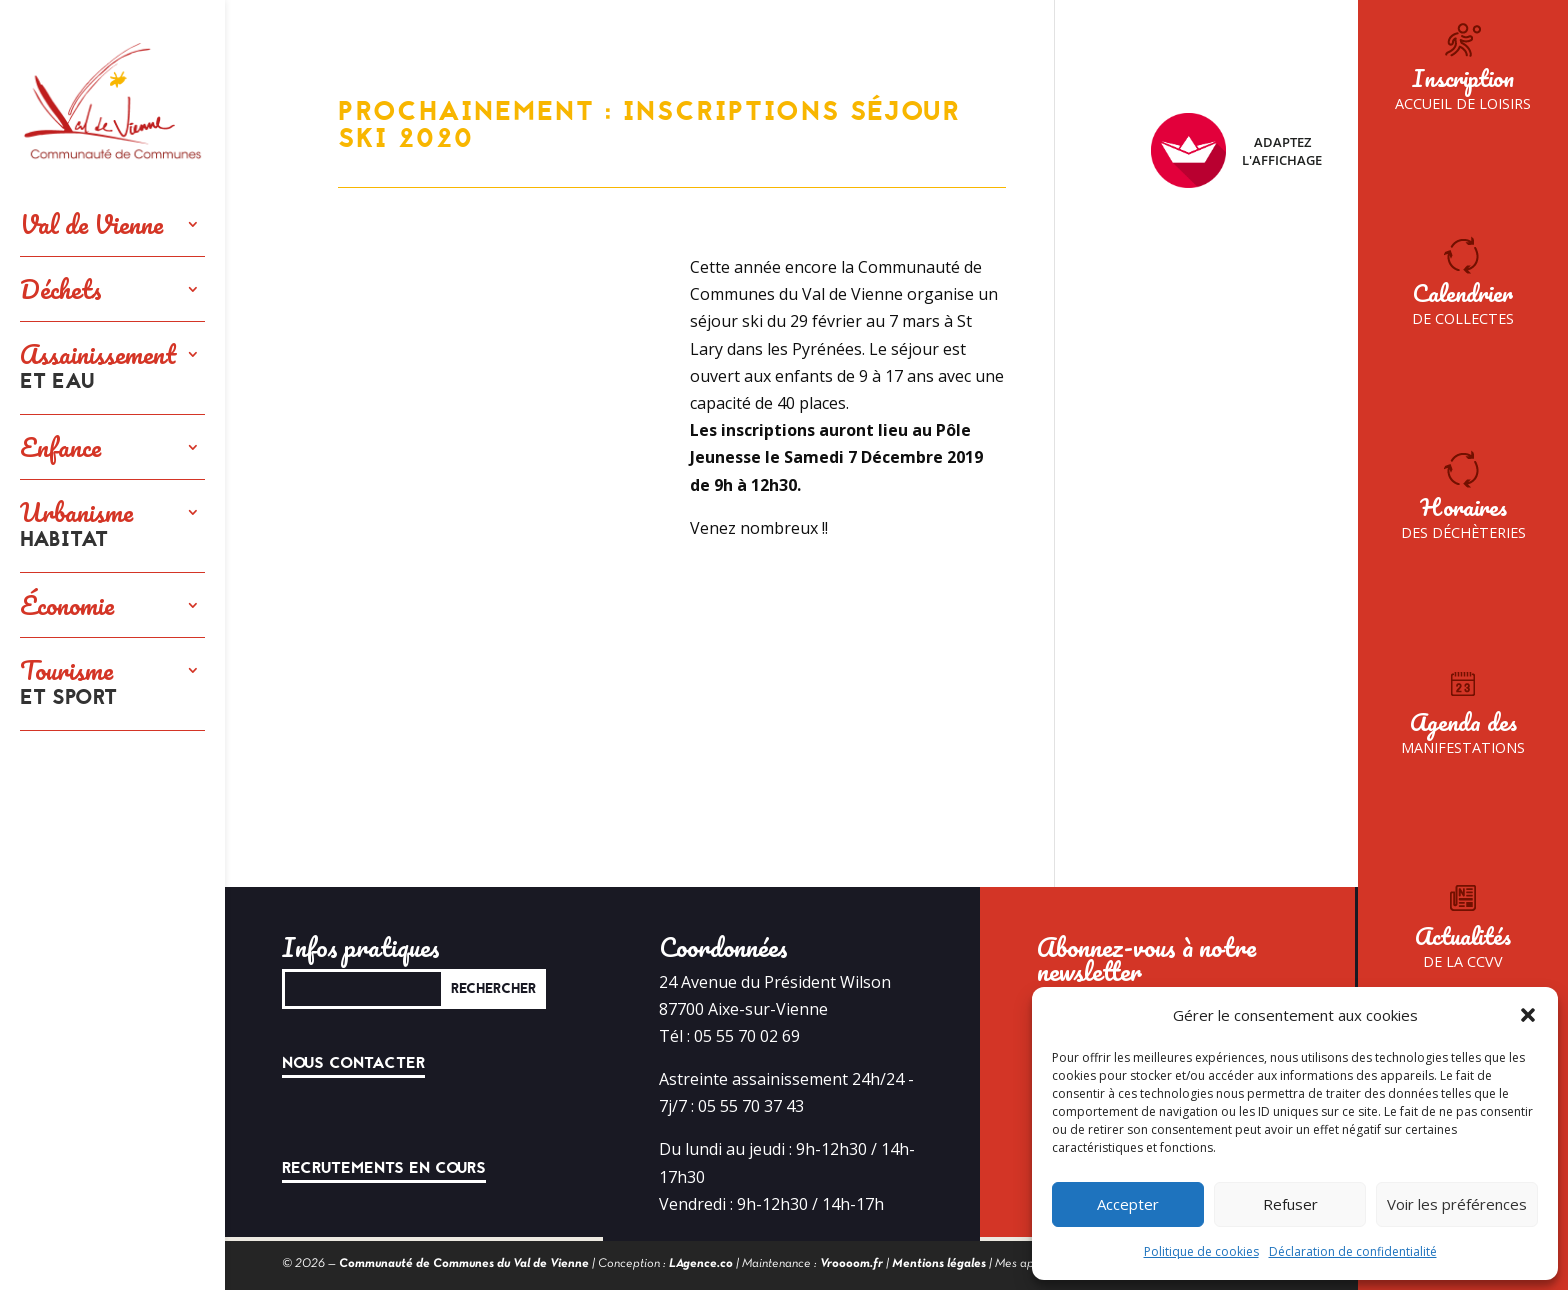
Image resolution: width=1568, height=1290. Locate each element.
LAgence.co (701, 1264)
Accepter (1128, 1204)
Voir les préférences (1457, 1204)
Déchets (61, 289)
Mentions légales (939, 1264)
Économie (67, 605)
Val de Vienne (91, 224)
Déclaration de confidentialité (1353, 1251)
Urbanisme (76, 526)
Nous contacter (353, 1063)
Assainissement (98, 368)
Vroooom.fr (851, 1264)
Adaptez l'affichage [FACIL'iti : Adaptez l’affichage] (1236, 150)
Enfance (60, 447)
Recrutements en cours (384, 1168)
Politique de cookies (1201, 1251)
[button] (1528, 1015)
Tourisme (68, 684)
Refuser (1290, 1204)
